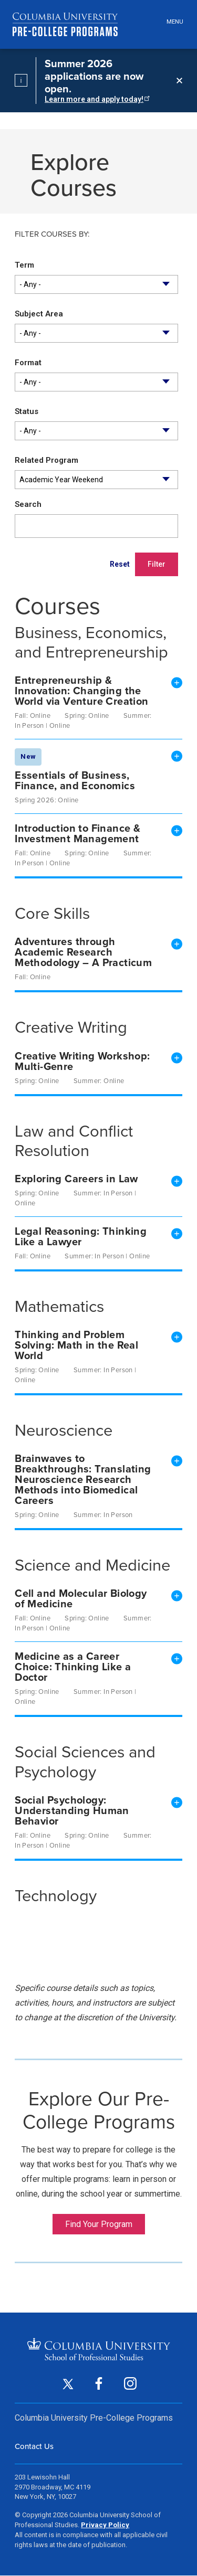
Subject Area (39, 314)
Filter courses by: (52, 234)
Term (24, 265)
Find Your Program (98, 2224)
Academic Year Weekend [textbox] (61, 479)
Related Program (46, 460)
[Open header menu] (173, 22)
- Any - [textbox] (30, 284)
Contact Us (34, 2446)
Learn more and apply (96, 99)
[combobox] (96, 284)
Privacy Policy (105, 2525)
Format (28, 362)
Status (26, 411)
